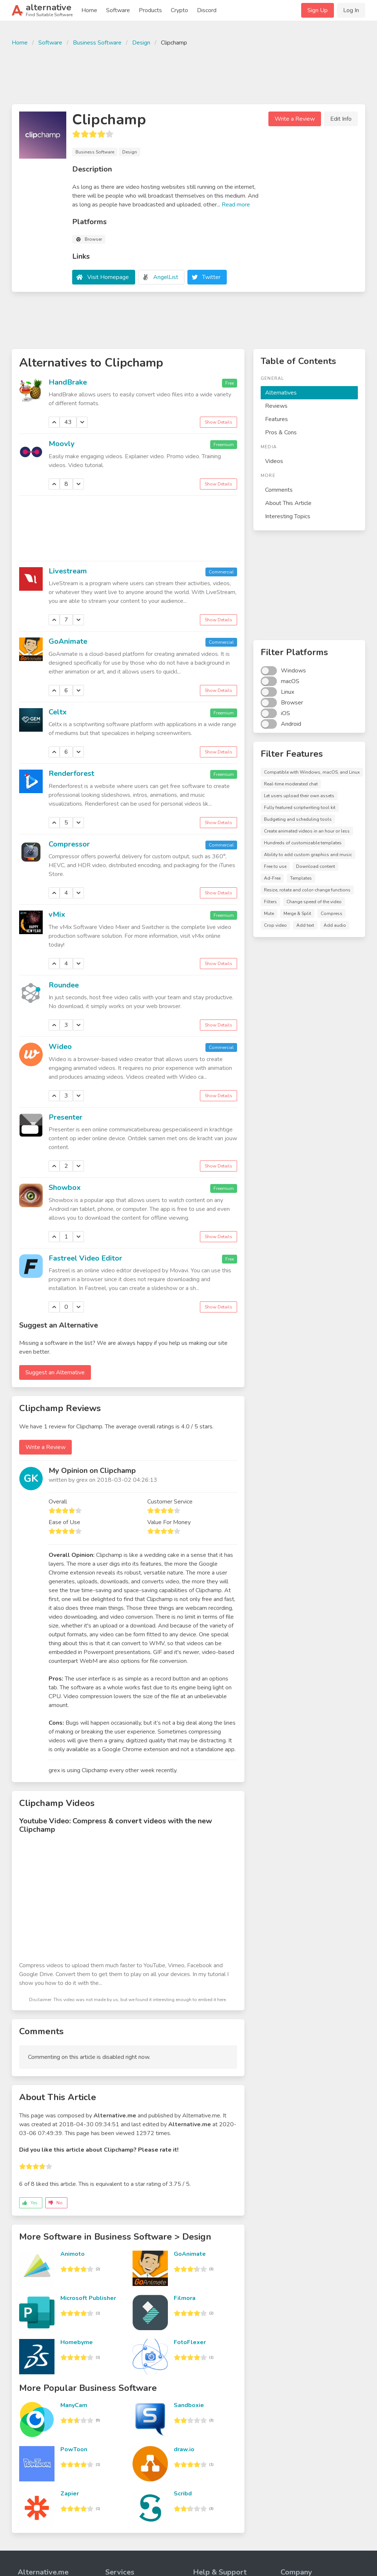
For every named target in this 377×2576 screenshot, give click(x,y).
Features (276, 419)
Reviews (276, 406)
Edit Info (341, 119)
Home (89, 10)
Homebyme (76, 2342)
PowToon (73, 2449)
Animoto (72, 2254)
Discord (206, 10)
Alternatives (281, 393)
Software (118, 10)
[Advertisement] (188, 74)
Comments (279, 490)
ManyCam (73, 2405)
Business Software (97, 43)
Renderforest (71, 773)
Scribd (183, 2494)
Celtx (58, 712)
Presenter (65, 1117)
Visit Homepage (108, 277)
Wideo (60, 1047)
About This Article (288, 503)
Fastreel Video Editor (85, 1258)
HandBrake (68, 382)
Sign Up (317, 10)
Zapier (69, 2494)
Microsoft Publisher (88, 2298)
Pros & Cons (281, 432)
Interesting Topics (287, 516)
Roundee (64, 985)
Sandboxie (189, 2405)
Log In (351, 10)
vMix (57, 914)
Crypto (179, 10)
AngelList (165, 277)
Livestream (68, 571)
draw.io (184, 2449)
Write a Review (295, 119)
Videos (274, 461)
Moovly (62, 444)
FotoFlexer (190, 2342)
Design (141, 43)
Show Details (218, 422)
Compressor (69, 844)
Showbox (65, 1187)
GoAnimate (68, 641)
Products (150, 10)
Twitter (211, 277)
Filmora (184, 2298)
